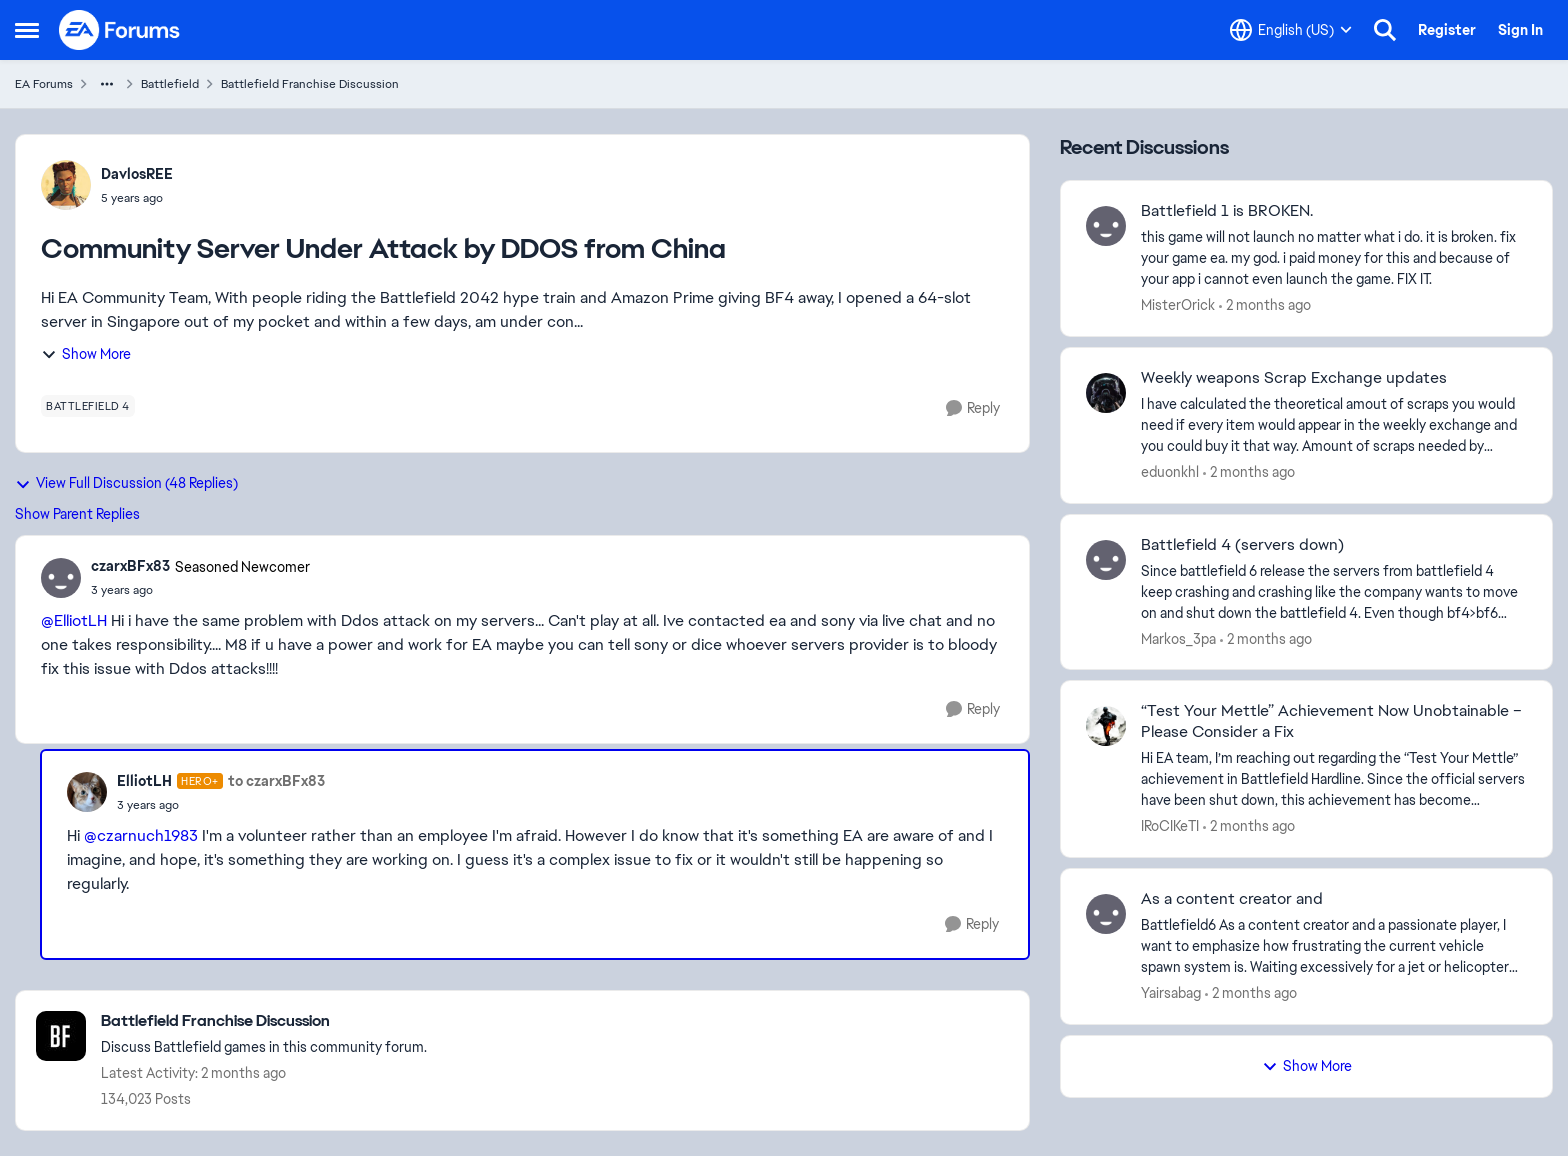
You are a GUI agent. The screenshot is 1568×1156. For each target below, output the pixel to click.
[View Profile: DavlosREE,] (66, 185)
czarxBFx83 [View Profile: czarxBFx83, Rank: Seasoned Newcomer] (130, 566)
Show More (86, 354)
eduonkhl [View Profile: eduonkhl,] (1170, 472)
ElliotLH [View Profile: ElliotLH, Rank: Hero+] (144, 781)
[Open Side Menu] (27, 30)
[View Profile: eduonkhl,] (1106, 393)
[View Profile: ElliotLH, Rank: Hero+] (87, 792)
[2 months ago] (1265, 305)
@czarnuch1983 (141, 835)
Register (1447, 30)
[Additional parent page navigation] (107, 84)
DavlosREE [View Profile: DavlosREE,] (137, 174)
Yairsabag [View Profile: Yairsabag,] (1171, 993)
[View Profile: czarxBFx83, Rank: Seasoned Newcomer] (61, 578)
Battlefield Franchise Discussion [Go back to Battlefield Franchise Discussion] (310, 84)
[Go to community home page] (120, 30)
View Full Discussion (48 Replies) (126, 483)
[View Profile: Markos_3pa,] (1106, 560)
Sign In (1520, 30)
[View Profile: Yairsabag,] (1106, 914)
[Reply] (973, 408)
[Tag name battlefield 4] (88, 406)
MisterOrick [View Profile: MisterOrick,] (1178, 305)
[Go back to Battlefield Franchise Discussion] (264, 1021)
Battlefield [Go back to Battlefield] (170, 84)
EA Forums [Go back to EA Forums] (44, 84)
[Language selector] (1291, 30)
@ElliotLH (74, 620)
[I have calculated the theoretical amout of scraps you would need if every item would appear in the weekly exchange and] (1334, 425)
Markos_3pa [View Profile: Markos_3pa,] (1178, 638)
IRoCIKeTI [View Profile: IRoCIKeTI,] (1170, 826)
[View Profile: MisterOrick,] (1106, 226)
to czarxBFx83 (276, 781)
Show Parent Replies (77, 514)
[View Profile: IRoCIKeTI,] (1106, 726)
